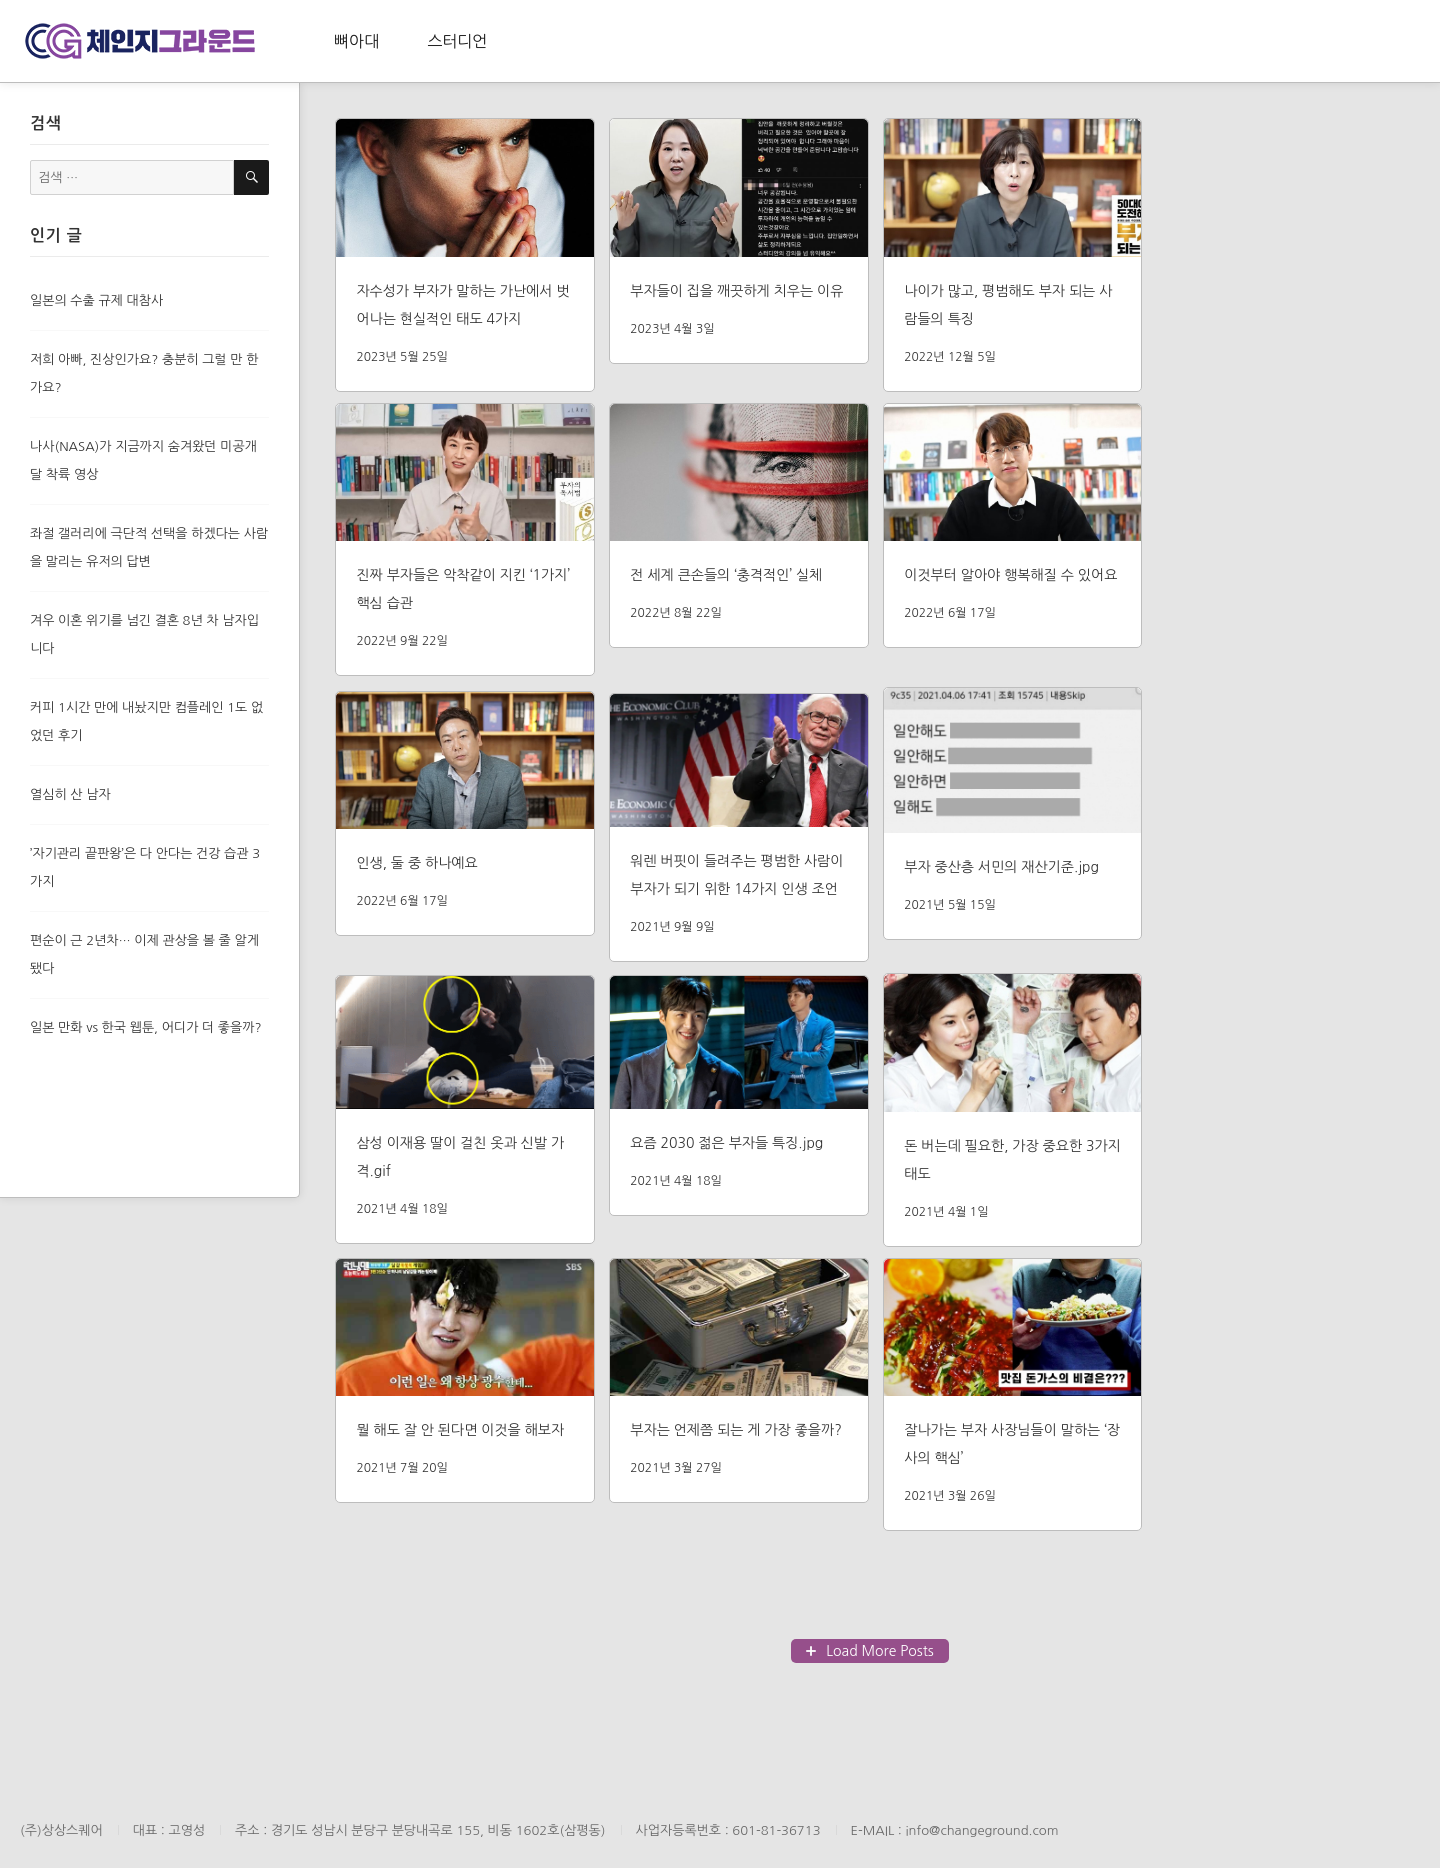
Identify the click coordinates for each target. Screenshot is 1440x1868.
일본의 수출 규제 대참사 (96, 300)
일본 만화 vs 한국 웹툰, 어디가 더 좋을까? (146, 1027)
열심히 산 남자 (70, 794)
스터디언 (457, 41)
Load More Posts (880, 1651)
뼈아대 (356, 41)
